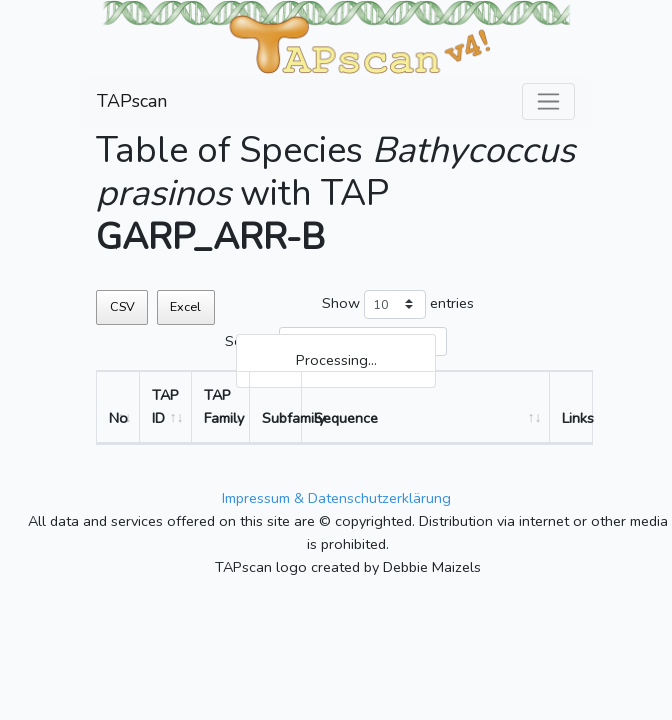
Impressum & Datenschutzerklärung (336, 498)
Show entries (398, 304)
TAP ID (165, 406)
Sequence (346, 418)
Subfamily (282, 418)
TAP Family (224, 406)
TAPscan (132, 101)
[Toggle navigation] (548, 101)
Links (577, 418)
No (118, 418)
